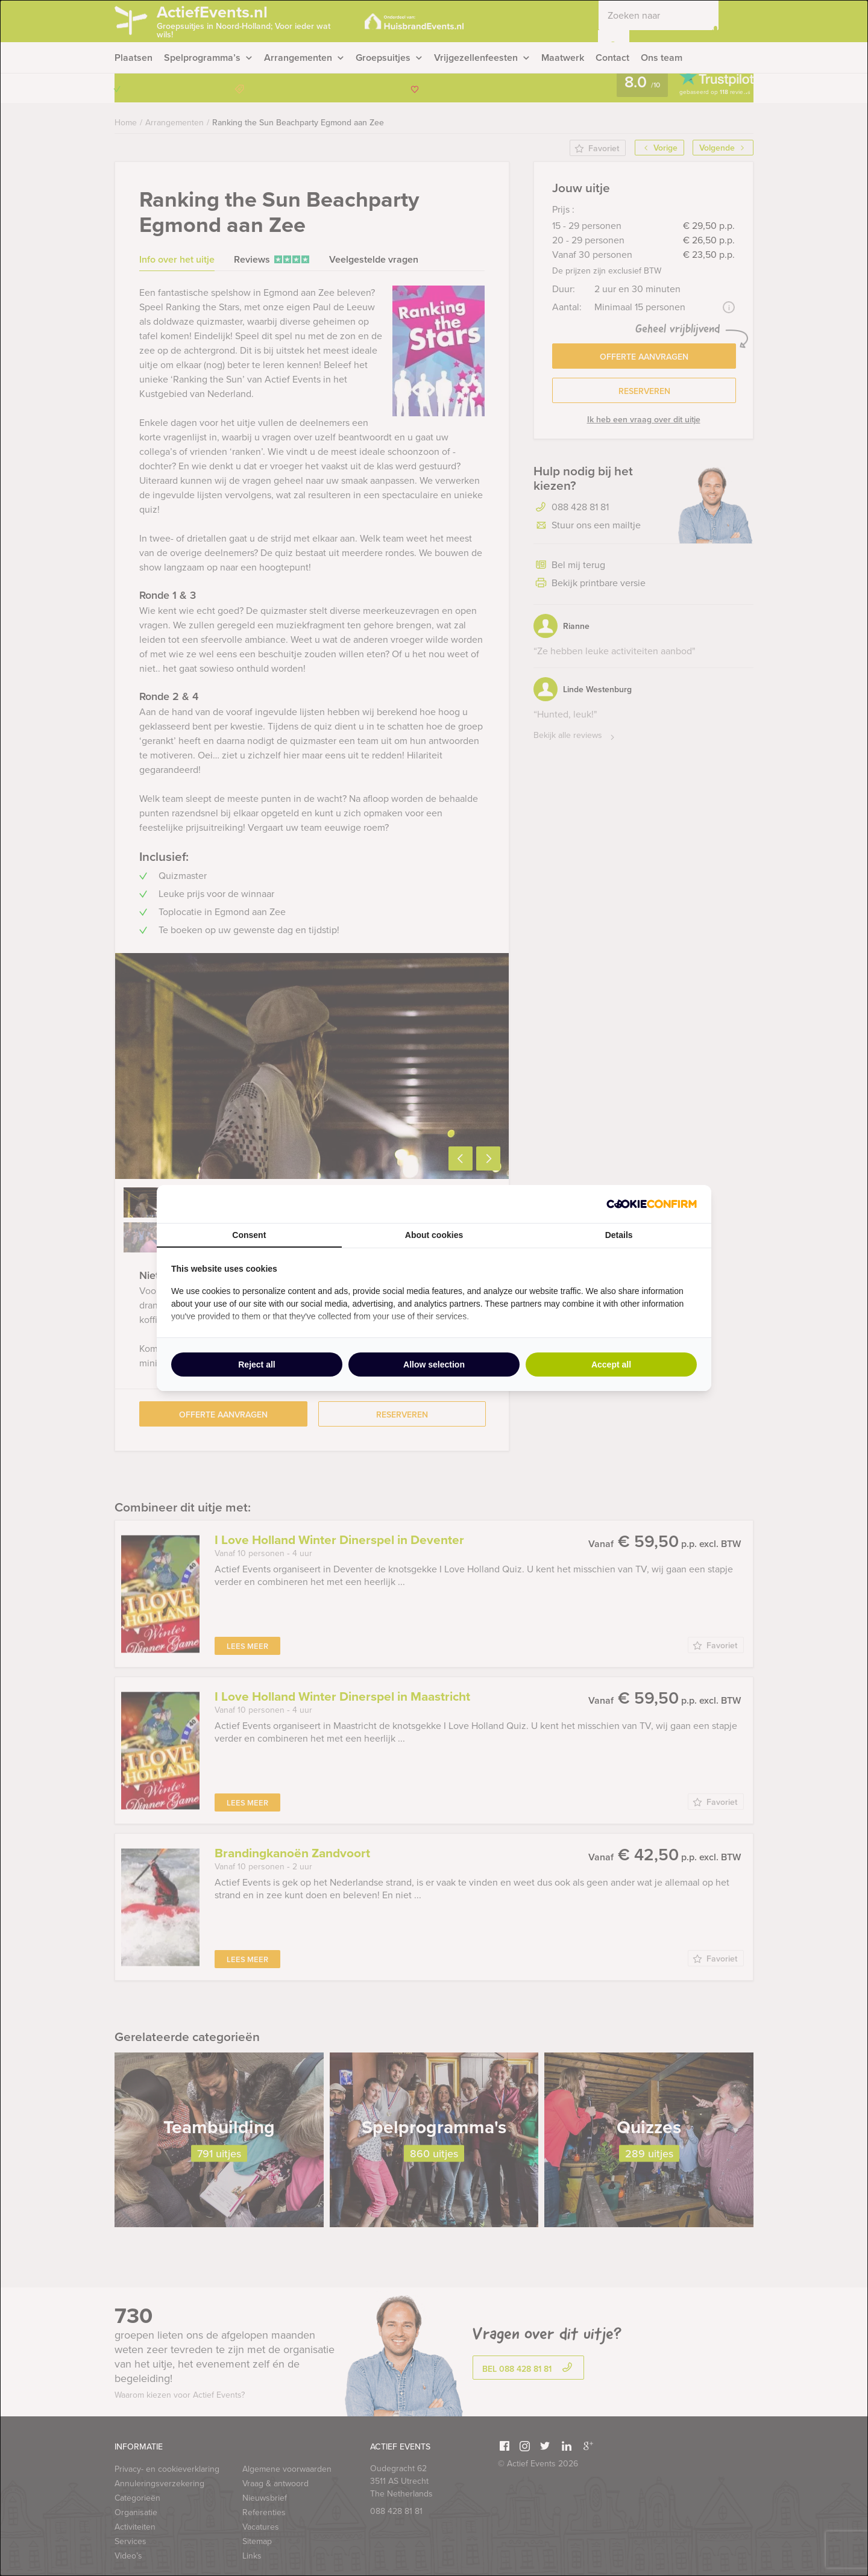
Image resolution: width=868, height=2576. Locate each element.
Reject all (256, 1364)
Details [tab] (619, 1235)
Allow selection (434, 1364)
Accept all (611, 1364)
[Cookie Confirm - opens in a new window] (651, 1203)
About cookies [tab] (434, 1235)
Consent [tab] (249, 1235)
